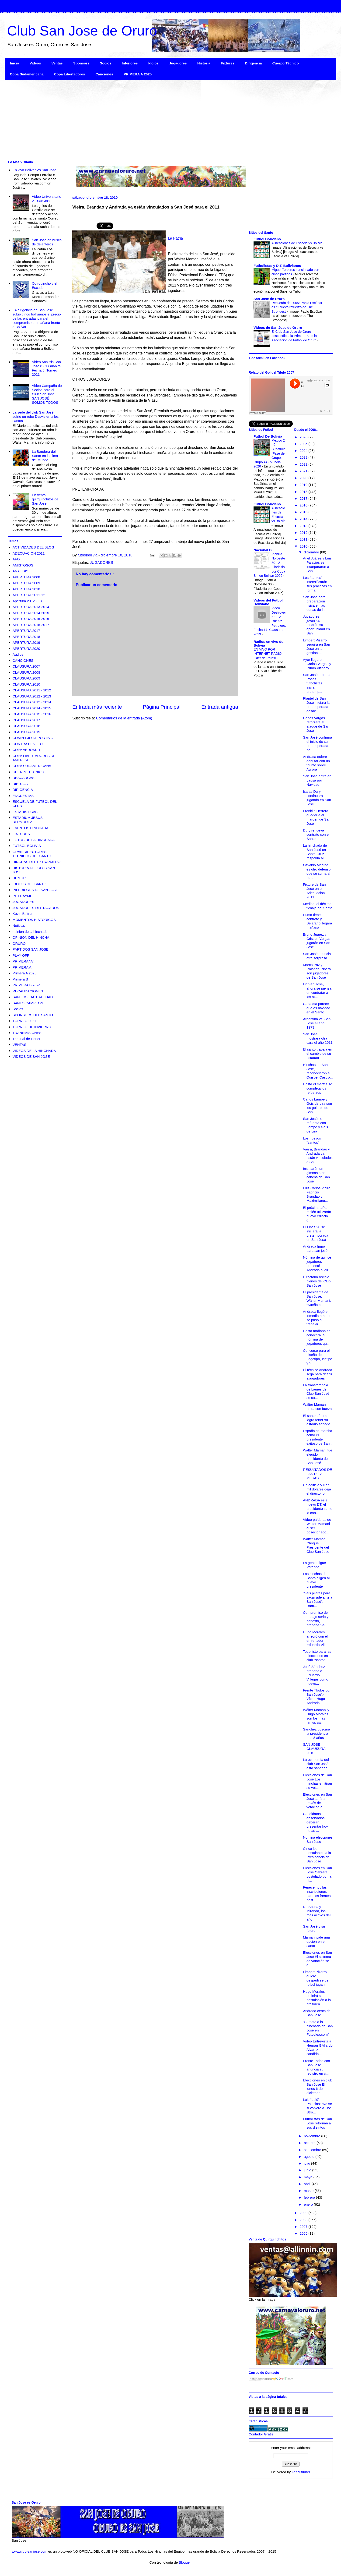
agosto (309, 2156)
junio (308, 2170)
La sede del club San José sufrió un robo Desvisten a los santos (36, 416)
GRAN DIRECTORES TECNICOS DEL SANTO (32, 854)
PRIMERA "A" (23, 961)
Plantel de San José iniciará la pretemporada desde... (316, 704)
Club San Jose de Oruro (82, 31)
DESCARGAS (24, 778)
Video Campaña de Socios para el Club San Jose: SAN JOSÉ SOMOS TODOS (47, 394)
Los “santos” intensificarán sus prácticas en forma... (317, 584)
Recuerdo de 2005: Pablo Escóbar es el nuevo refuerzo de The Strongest (296, 307)
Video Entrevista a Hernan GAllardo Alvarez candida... (318, 2047)
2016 (304, 505)
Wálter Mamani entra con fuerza (317, 1406)
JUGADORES (101, 563)
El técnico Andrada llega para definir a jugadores (317, 1374)
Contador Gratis (261, 2434)
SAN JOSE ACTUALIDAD (33, 997)
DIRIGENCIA (23, 790)
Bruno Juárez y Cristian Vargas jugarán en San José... (316, 940)
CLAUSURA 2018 (26, 726)
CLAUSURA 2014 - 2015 (32, 708)
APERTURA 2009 (26, 583)
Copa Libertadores (69, 74)
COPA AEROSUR (26, 750)
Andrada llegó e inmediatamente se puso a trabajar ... (317, 1317)
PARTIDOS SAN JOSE (31, 949)
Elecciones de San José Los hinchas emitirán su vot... (317, 1781)
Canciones (104, 74)
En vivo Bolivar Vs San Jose (34, 170)
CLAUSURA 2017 (26, 720)
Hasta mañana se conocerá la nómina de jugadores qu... (317, 1337)
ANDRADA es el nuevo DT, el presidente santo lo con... (317, 1506)
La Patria (175, 238)
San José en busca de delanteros (47, 242)
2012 (304, 532)
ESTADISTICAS (25, 812)
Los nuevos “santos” (312, 1140)
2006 (304, 2233)
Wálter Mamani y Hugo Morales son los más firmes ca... (316, 1716)
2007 (304, 2227)
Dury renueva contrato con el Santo (316, 834)
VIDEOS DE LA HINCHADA (34, 1051)
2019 (304, 485)
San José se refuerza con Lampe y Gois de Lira (315, 1125)
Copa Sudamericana (27, 74)
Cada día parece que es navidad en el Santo (316, 1008)
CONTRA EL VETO (28, 744)
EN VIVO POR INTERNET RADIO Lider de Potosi (268, 654)
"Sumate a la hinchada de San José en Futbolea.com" (318, 2028)
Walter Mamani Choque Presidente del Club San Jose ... (316, 1547)
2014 (304, 519)
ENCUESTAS (23, 796)
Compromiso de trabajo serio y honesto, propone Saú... (316, 1618)
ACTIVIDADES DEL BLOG (33, 547)
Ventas (57, 63)
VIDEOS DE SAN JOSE (31, 1056)
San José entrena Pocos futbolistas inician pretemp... (317, 683)
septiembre (313, 2150)
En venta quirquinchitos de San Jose (45, 499)
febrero (310, 2197)
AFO (16, 559)
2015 (304, 512)
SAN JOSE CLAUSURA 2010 (314, 1748)
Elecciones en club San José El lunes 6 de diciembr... (317, 2086)
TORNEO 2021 (24, 1021)
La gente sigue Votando (314, 1565)
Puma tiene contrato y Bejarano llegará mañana (317, 921)
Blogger (185, 2562)
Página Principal (162, 707)
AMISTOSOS (23, 565)
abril (308, 2184)
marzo (309, 2191)
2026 (304, 437)
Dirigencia (253, 63)
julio (307, 2163)
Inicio (14, 63)
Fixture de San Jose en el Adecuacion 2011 (314, 890)
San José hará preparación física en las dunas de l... (314, 603)
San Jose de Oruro (269, 299)
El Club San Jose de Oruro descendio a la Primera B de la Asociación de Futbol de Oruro (294, 336)
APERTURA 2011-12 (29, 595)
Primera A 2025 (25, 973)
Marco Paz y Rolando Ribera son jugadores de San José (317, 971)
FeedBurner (301, 2472)
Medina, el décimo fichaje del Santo (317, 906)
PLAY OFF (21, 955)
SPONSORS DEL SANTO (33, 1015)
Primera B (20, 979)
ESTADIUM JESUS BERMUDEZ (28, 820)
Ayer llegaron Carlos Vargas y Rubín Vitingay (317, 664)
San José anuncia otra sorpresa (317, 956)
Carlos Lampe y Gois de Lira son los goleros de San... (317, 1105)
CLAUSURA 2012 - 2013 (32, 696)
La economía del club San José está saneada (316, 1764)
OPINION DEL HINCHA (31, 937)
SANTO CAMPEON (28, 1003)
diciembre (312, 552)
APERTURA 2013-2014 (31, 607)
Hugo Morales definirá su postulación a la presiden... (317, 1997)
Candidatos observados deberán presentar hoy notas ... (315, 1822)
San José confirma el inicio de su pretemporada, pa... (317, 743)
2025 (304, 444)
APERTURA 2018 (26, 637)
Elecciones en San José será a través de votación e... (317, 1800)
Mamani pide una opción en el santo (316, 1941)
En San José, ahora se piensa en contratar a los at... (317, 990)
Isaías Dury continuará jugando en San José (317, 797)
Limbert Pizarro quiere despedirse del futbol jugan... (316, 1978)
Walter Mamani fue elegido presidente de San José (317, 1456)
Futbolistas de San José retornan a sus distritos (317, 2123)
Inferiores (130, 63)
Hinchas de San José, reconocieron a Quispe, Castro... (318, 1071)
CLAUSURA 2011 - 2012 (32, 690)
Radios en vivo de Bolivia (268, 643)
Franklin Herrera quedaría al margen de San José (317, 817)
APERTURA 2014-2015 (31, 613)
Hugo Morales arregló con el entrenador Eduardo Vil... (315, 1638)
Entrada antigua (219, 707)
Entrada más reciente (97, 707)
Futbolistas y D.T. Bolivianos (277, 266)
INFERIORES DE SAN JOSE (35, 890)
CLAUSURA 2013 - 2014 (32, 702)
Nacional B (263, 550)
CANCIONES (23, 660)
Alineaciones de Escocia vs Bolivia (297, 243)
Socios (105, 63)
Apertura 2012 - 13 (27, 601)
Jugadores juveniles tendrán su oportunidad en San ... (316, 624)
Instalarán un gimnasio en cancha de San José (316, 1175)
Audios (18, 654)
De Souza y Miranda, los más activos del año (317, 1913)
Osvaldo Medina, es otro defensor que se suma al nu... (317, 871)
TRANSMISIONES (27, 1033)
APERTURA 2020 (26, 649)
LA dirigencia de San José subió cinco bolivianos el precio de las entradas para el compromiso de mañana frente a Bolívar (37, 318)
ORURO (19, 943)
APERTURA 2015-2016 (31, 619)
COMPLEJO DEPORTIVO (33, 738)
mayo (308, 2177)
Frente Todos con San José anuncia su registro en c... (316, 2067)
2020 (304, 478)
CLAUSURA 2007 (26, 666)
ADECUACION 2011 (29, 553)
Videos (35, 63)
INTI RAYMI (22, 896)
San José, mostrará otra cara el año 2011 (318, 1038)
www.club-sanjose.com (29, 2551)
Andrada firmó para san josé (315, 1248)
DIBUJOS (20, 784)
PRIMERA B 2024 (26, 985)
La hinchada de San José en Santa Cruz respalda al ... (315, 851)
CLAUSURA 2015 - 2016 (32, 714)
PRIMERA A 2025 (138, 74)
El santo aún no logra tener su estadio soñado (316, 1420)
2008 (304, 2220)
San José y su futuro (314, 1928)
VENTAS (19, 1045)
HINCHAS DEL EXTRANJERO (36, 862)
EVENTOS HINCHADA (31, 828)
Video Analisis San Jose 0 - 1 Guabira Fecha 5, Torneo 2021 (46, 368)
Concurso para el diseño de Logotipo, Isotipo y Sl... (317, 1356)
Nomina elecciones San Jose (318, 1839)
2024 (304, 451)
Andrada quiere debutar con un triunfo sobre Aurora (316, 763)
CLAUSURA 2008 (26, 672)
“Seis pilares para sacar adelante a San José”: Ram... (317, 1599)
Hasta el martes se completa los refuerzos (317, 1088)
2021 (304, 471)
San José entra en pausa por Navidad (317, 780)
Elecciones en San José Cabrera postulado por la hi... (317, 1874)
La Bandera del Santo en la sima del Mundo (45, 455)
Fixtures (227, 63)
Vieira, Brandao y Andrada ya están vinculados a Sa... (318, 1155)
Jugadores (178, 63)
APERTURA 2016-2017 (31, 625)
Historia (203, 63)
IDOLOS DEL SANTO (29, 884)
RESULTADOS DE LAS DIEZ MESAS (317, 1474)
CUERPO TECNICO (28, 772)
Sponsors (81, 63)
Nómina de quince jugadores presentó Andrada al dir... (317, 1263)
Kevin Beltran (23, 914)
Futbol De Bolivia (268, 436)
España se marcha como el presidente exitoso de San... (318, 1437)
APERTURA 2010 (26, 589)
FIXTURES (21, 834)
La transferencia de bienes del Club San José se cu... (316, 1391)
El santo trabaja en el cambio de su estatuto (317, 1053)
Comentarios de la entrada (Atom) (124, 718)
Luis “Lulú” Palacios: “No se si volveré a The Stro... (317, 2106)
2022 (304, 464)
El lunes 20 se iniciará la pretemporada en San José (315, 1233)
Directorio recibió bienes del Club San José (317, 1281)
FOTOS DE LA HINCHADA (34, 840)
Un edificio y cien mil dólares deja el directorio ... (317, 1489)
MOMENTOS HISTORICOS (34, 920)
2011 (304, 539)
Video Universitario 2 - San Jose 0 (46, 199)
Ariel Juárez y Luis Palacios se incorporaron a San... (317, 564)
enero (309, 2204)
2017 (304, 498)
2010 (304, 546)
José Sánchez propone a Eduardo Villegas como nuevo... (315, 1675)
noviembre (312, 2136)
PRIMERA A (22, 967)
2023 (304, 457)
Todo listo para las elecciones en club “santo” (317, 1655)
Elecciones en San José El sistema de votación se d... (317, 1958)
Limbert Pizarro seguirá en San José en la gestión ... (316, 646)
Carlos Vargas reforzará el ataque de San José (316, 724)
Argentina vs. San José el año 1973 (317, 1023)
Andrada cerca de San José (317, 2013)
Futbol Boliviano (267, 239)
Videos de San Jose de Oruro (278, 327)
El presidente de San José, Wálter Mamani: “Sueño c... (317, 1298)
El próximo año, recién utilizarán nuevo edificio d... (317, 1214)
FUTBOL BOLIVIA (27, 846)
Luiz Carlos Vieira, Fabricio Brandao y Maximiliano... (317, 1194)
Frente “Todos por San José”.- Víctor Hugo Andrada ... (317, 1696)
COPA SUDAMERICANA (32, 766)
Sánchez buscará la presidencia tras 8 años (316, 1733)
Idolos (153, 63)
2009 (304, 2213)
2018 (304, 492)
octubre (310, 2143)
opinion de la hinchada (30, 932)
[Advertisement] (145, 119)
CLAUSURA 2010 (26, 684)
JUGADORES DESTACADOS (36, 908)
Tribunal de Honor (27, 1039)
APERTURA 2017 (26, 631)
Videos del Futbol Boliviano (268, 602)
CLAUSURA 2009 (26, 678)
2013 (304, 526)
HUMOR (19, 878)
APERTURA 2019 (26, 642)
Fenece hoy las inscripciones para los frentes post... (317, 1893)
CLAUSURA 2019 (26, 732)
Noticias (19, 925)
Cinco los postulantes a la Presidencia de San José (317, 1855)
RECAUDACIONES (28, 991)
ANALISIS (20, 571)
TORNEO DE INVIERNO (32, 1027)
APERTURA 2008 (26, 577)
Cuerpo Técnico (285, 63)
